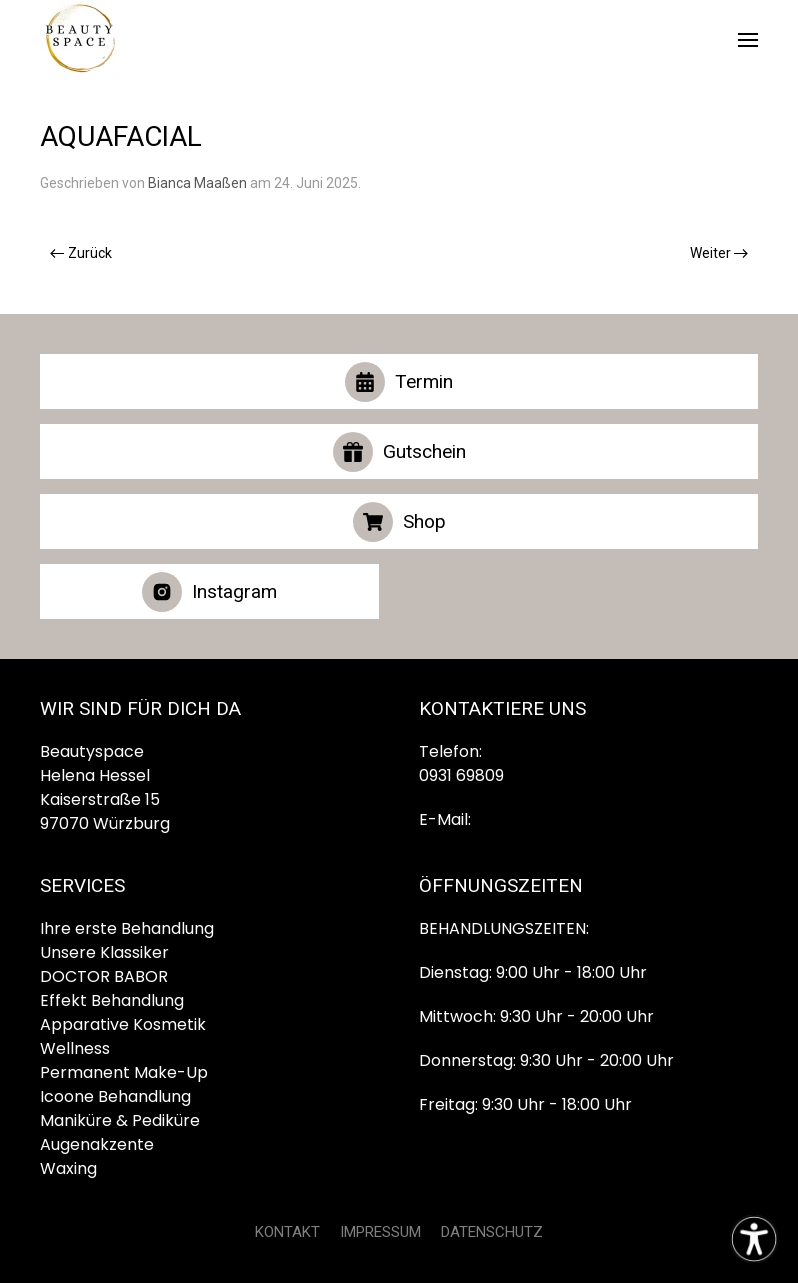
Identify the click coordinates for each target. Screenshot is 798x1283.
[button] (748, 40)
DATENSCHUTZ (492, 1232)
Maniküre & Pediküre (120, 1120)
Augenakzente (97, 1144)
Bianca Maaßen (197, 183)
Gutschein (399, 452)
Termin (399, 382)
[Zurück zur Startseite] (80, 40)
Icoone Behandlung (115, 1096)
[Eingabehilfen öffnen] (754, 1239)
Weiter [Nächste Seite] (719, 253)
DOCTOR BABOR (104, 976)
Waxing (68, 1168)
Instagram (209, 592)
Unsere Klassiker (104, 952)
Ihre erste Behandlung (127, 928)
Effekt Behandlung (112, 1000)
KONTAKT (287, 1232)
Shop (399, 522)
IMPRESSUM (380, 1232)
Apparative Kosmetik (123, 1024)
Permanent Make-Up (124, 1072)
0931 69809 (461, 775)
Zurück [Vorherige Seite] (81, 253)
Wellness (75, 1048)
